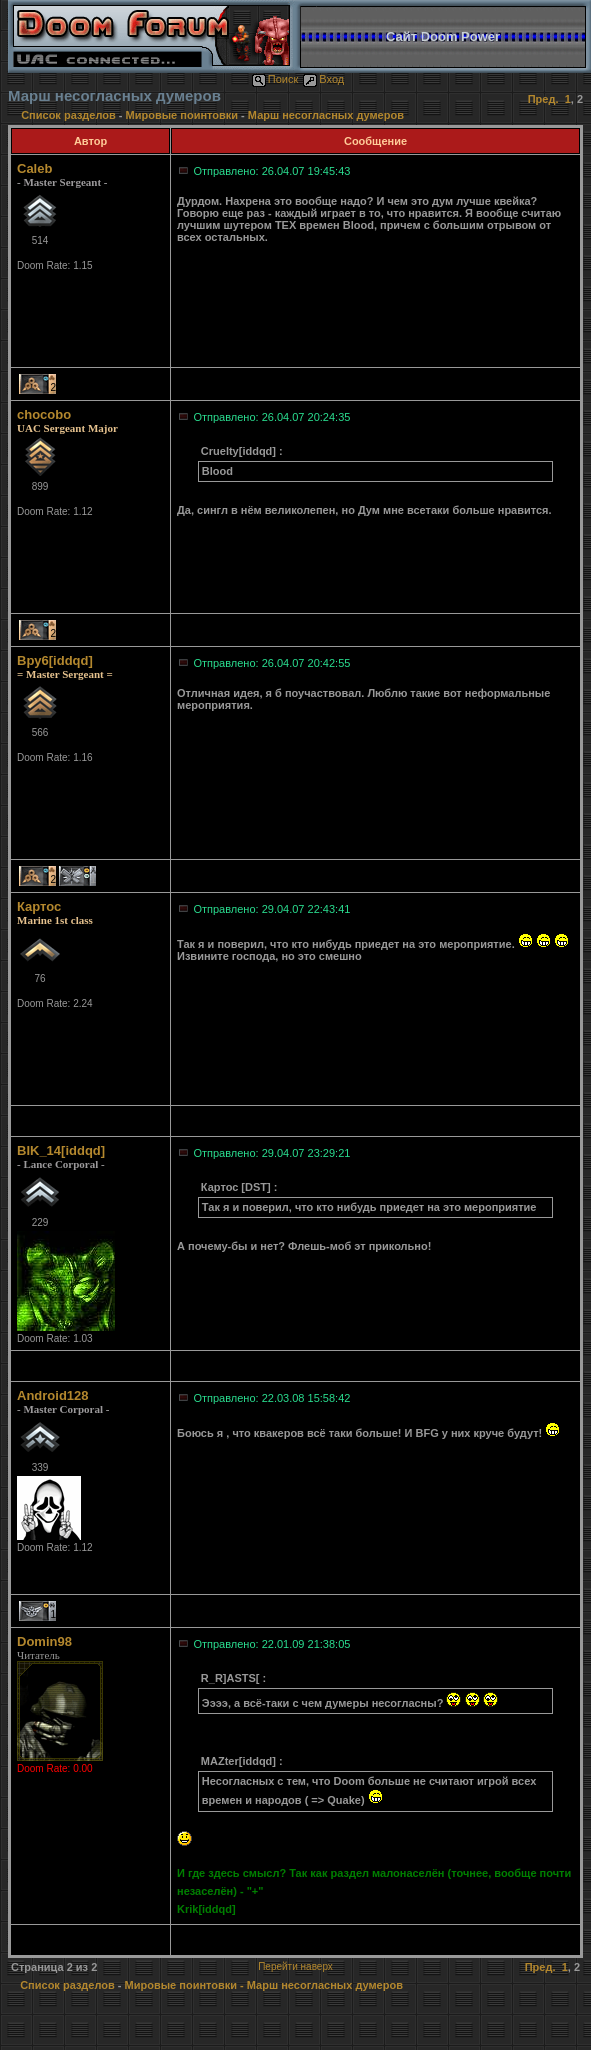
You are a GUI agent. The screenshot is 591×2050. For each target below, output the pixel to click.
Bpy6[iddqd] (55, 660)
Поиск (275, 79)
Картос (39, 906)
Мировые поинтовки (182, 115)
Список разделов (70, 115)
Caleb (34, 168)
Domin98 (44, 1641)
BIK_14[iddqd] (61, 1150)
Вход (323, 79)
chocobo (44, 414)
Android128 (53, 1395)
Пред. (543, 99)
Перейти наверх (295, 1966)
